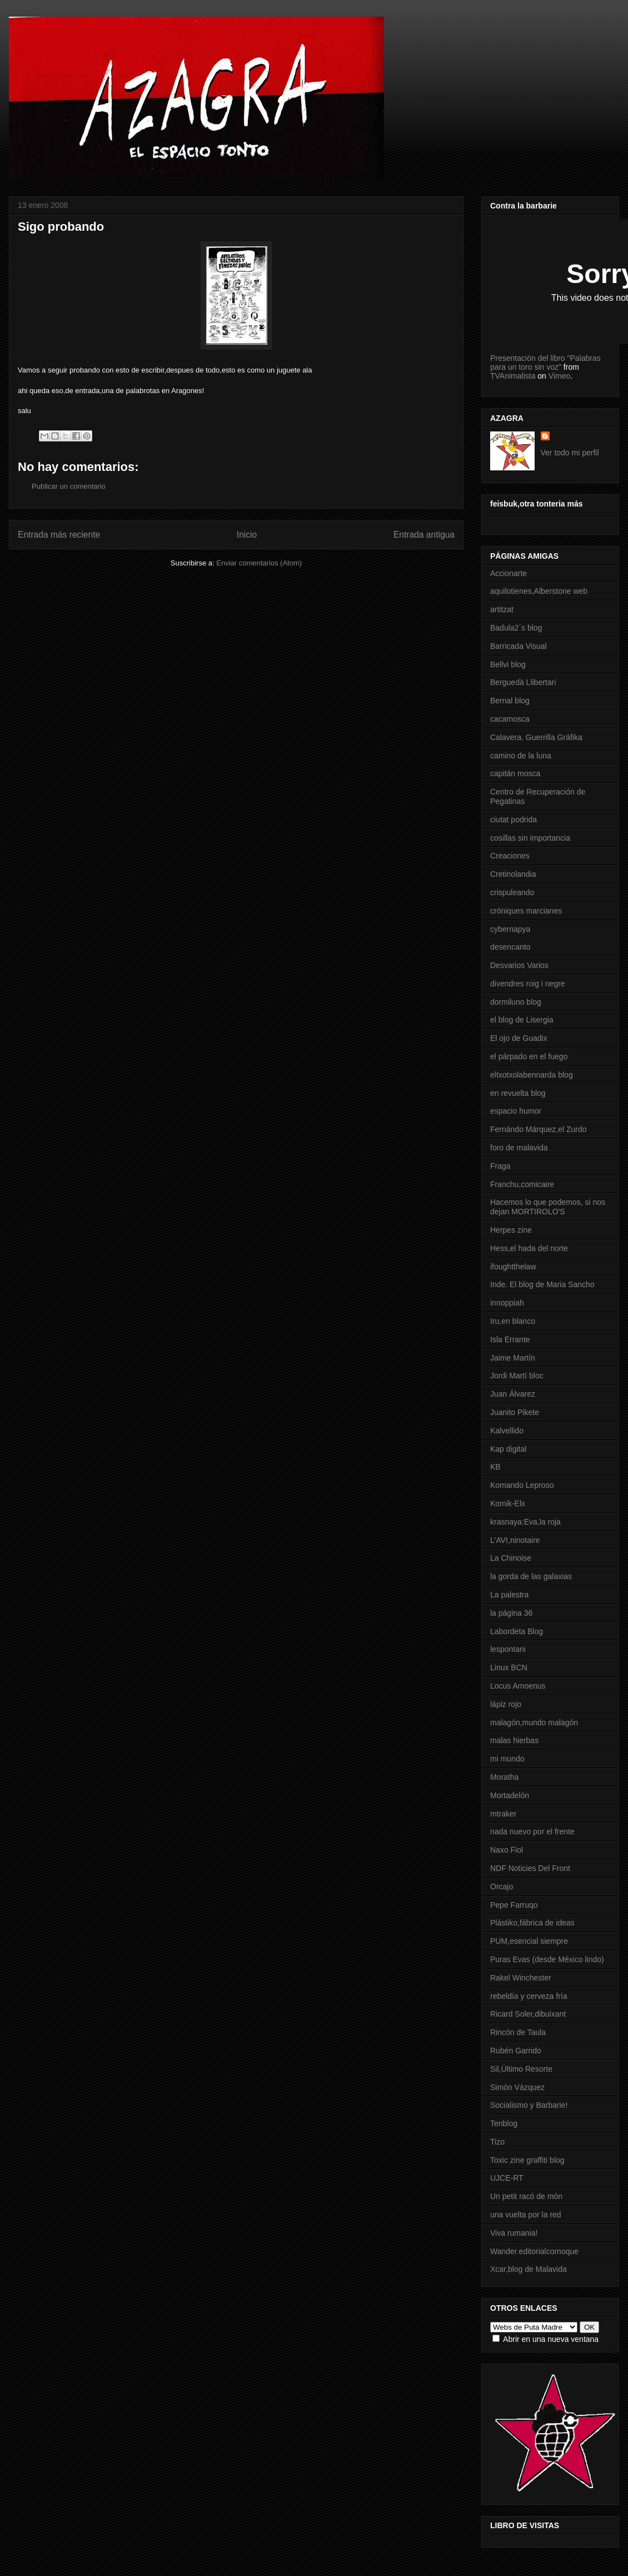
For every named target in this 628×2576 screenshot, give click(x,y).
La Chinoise (510, 1557)
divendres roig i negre (527, 983)
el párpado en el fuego (528, 1056)
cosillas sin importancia (530, 837)
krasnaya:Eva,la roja (525, 1521)
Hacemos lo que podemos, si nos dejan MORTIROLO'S (547, 1207)
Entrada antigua (424, 534)
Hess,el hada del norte (529, 1248)
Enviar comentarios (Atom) (259, 563)
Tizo (497, 2141)
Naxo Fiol (506, 1849)
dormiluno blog (515, 1001)
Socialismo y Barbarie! (528, 2105)
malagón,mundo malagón (534, 1722)
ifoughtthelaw (513, 1266)
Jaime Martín (512, 1357)
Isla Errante (510, 1339)
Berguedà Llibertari (523, 682)
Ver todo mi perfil (570, 452)
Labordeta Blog (516, 1631)
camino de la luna (520, 755)
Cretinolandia (513, 874)
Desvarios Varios (519, 965)
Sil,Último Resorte (521, 2068)
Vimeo (559, 375)
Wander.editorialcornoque (534, 2251)
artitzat (502, 609)
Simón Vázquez (517, 2087)
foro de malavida (519, 1147)
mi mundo (507, 1758)
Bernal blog (510, 700)
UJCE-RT (507, 2177)
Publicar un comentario (69, 486)
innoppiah (507, 1302)
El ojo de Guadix (518, 1038)
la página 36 (511, 1613)
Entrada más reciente (59, 534)
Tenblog (503, 2123)
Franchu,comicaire (522, 1184)
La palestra (509, 1594)
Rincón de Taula (518, 2032)
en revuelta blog (518, 1093)
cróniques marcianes (526, 910)
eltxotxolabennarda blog (531, 1074)
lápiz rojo (505, 1704)
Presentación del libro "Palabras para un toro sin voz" (545, 362)
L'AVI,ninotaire (515, 1540)
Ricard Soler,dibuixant (528, 2013)
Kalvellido (507, 1430)
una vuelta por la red (525, 2214)
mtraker (503, 1813)
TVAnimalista (512, 375)
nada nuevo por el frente (532, 1831)
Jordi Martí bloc (517, 1375)
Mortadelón (509, 1795)
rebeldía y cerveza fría (528, 1996)
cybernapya (510, 929)
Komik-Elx (507, 1503)
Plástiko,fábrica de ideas (532, 1922)
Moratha (504, 1777)
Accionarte (508, 573)
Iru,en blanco (512, 1321)
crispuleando (512, 892)
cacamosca (510, 718)
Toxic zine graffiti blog (527, 2160)
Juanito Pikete (514, 1412)
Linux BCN (508, 1667)
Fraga (500, 1166)
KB (495, 1466)
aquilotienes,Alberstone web (538, 591)
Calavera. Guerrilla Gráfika (536, 737)
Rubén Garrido (515, 2050)
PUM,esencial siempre (529, 1941)
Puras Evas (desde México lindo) (547, 1959)
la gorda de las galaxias (531, 1576)
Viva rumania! (513, 2232)
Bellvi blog (508, 664)
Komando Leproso (522, 1485)
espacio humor (515, 1110)
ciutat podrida (513, 819)
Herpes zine (511, 1229)
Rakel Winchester (520, 1977)
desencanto (510, 946)
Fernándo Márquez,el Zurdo (538, 1129)
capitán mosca (515, 773)
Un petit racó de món (526, 2196)
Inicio (247, 534)
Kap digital (508, 1449)
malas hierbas (514, 1740)
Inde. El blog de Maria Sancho (542, 1284)
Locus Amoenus (518, 1685)
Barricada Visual (518, 646)
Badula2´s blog (516, 627)
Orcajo (501, 1886)
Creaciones (510, 855)
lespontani (508, 1649)
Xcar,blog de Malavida (528, 2269)
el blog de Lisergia (522, 1019)
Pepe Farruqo (514, 1904)
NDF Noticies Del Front (530, 1868)
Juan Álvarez (512, 1393)
